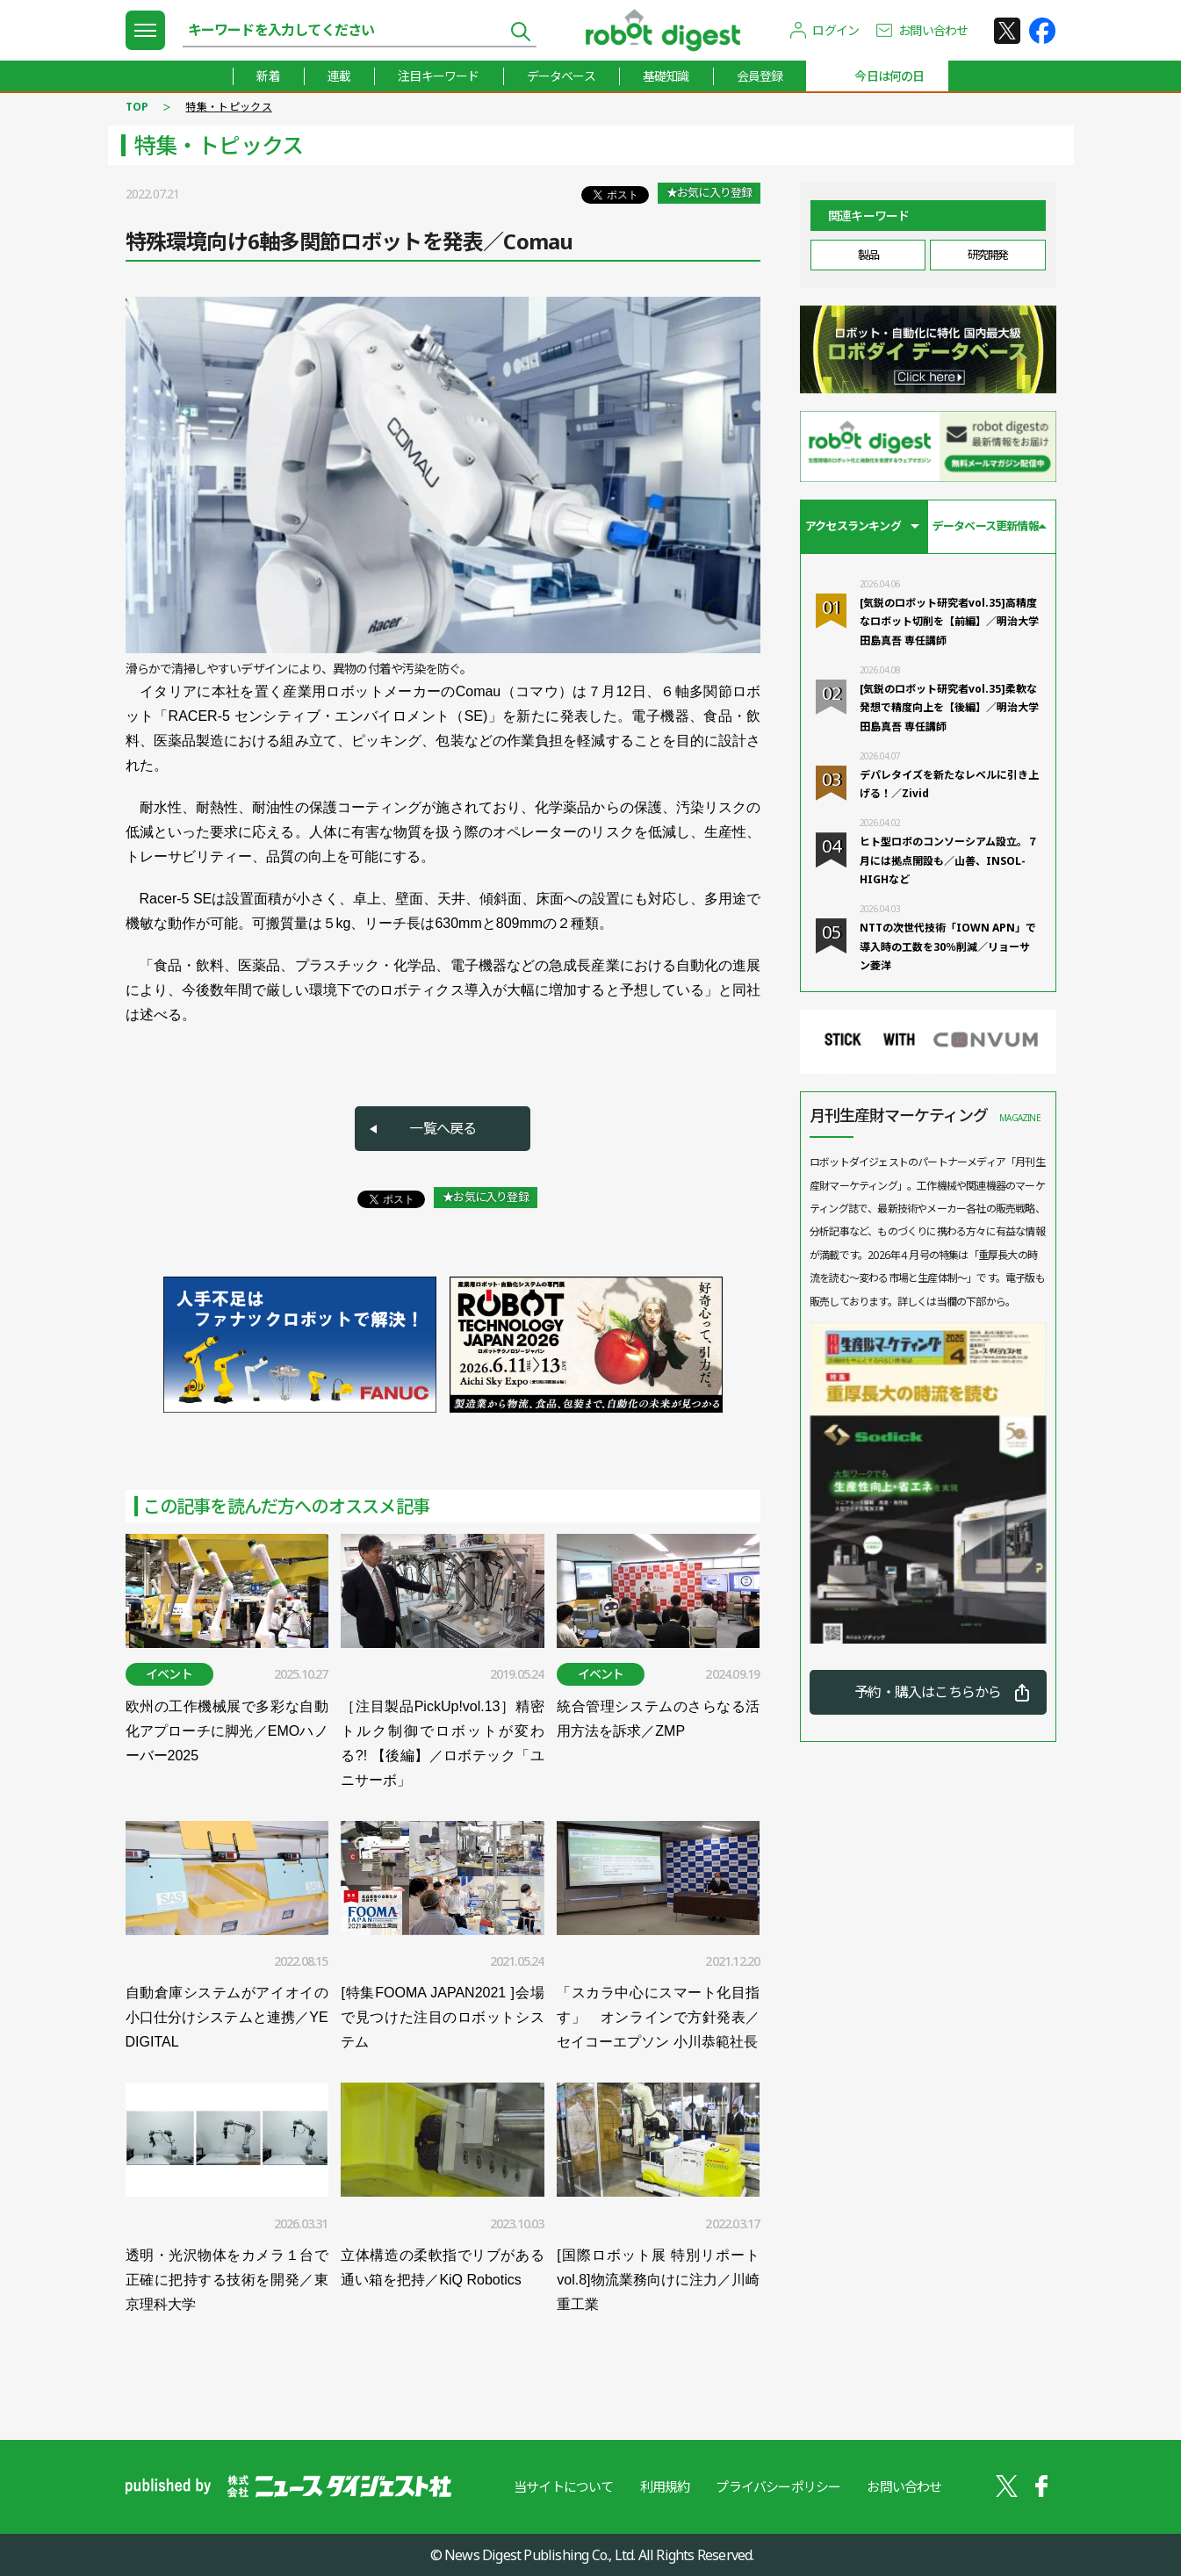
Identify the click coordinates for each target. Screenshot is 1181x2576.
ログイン (835, 30)
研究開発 (988, 255)
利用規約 (665, 2486)
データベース (561, 76)
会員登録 (760, 76)
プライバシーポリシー (778, 2486)
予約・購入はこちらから (927, 1692)
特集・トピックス (228, 106)
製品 (868, 255)
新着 (267, 76)
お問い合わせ (933, 30)
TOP (137, 106)
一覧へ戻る (442, 1128)
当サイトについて (564, 2486)
